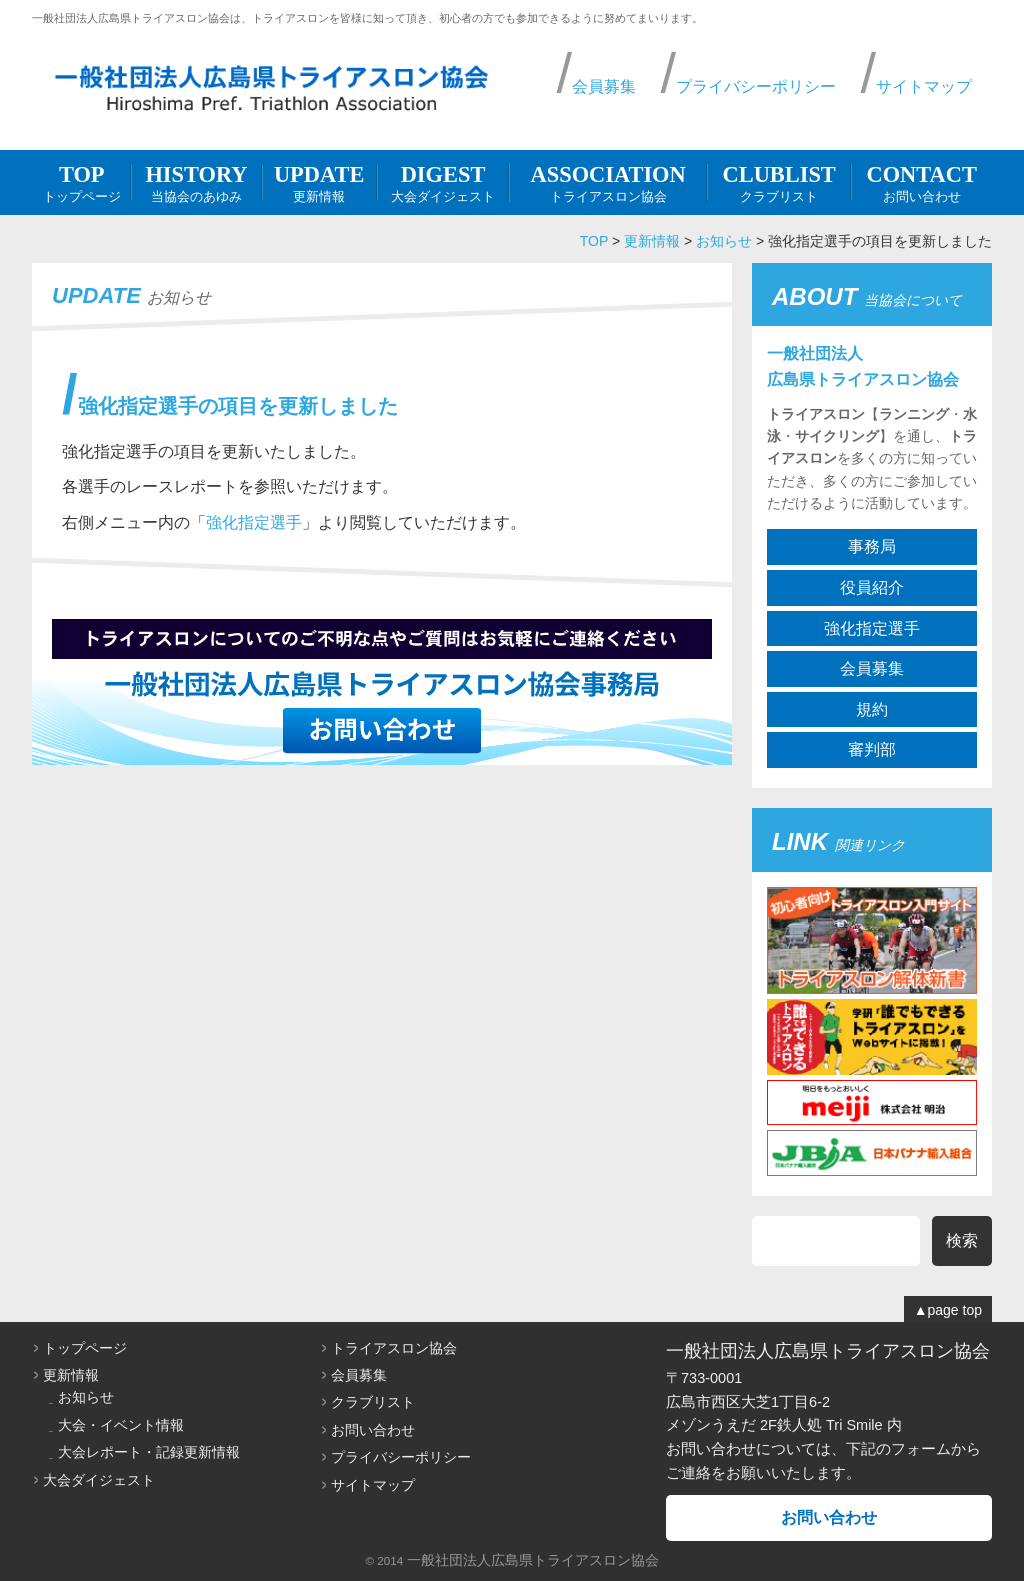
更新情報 (319, 182)
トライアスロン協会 (608, 182)
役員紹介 (872, 587)
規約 (872, 709)
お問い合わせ (921, 182)
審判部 (872, 749)
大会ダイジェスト (443, 182)
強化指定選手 (254, 522)
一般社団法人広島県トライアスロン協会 (533, 1560)
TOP (594, 241)
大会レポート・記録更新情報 (149, 1452)
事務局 (872, 546)
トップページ (81, 182)
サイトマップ (924, 86)
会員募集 (604, 86)
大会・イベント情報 (121, 1425)
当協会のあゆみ (196, 182)
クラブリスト (779, 182)
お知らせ (724, 241)
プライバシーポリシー (756, 86)
